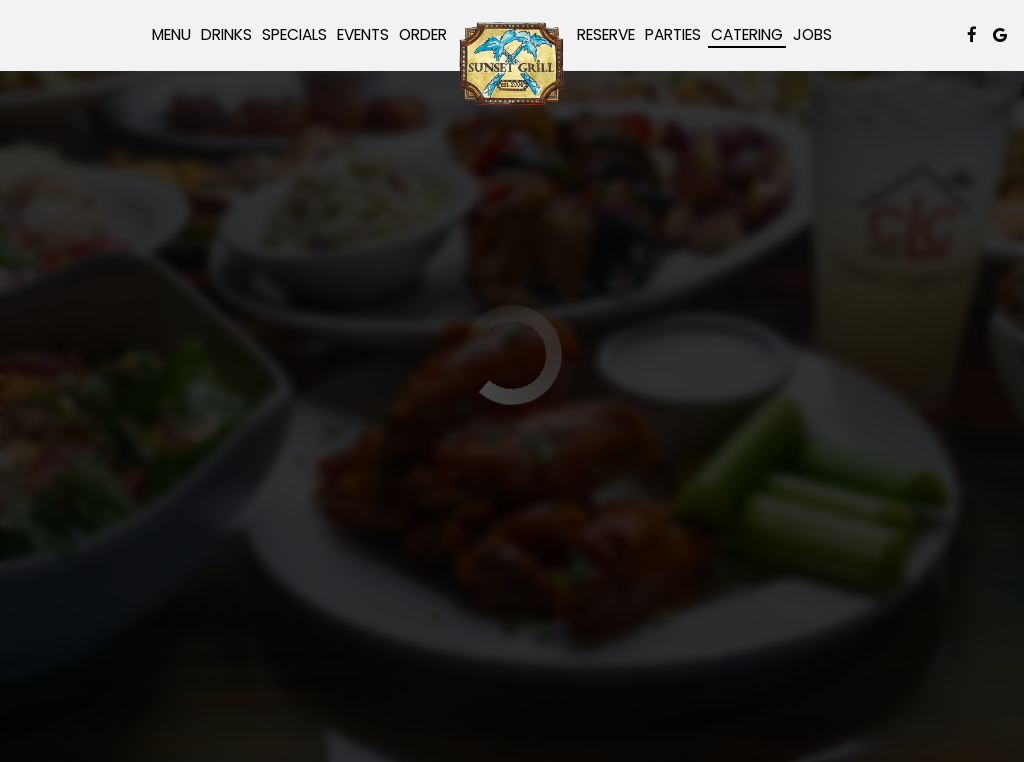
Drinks (226, 35)
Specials (294, 35)
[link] (512, 63)
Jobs (812, 35)
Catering (747, 35)
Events (363, 35)
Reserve (606, 35)
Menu (171, 35)
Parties (673, 35)
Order (423, 35)
